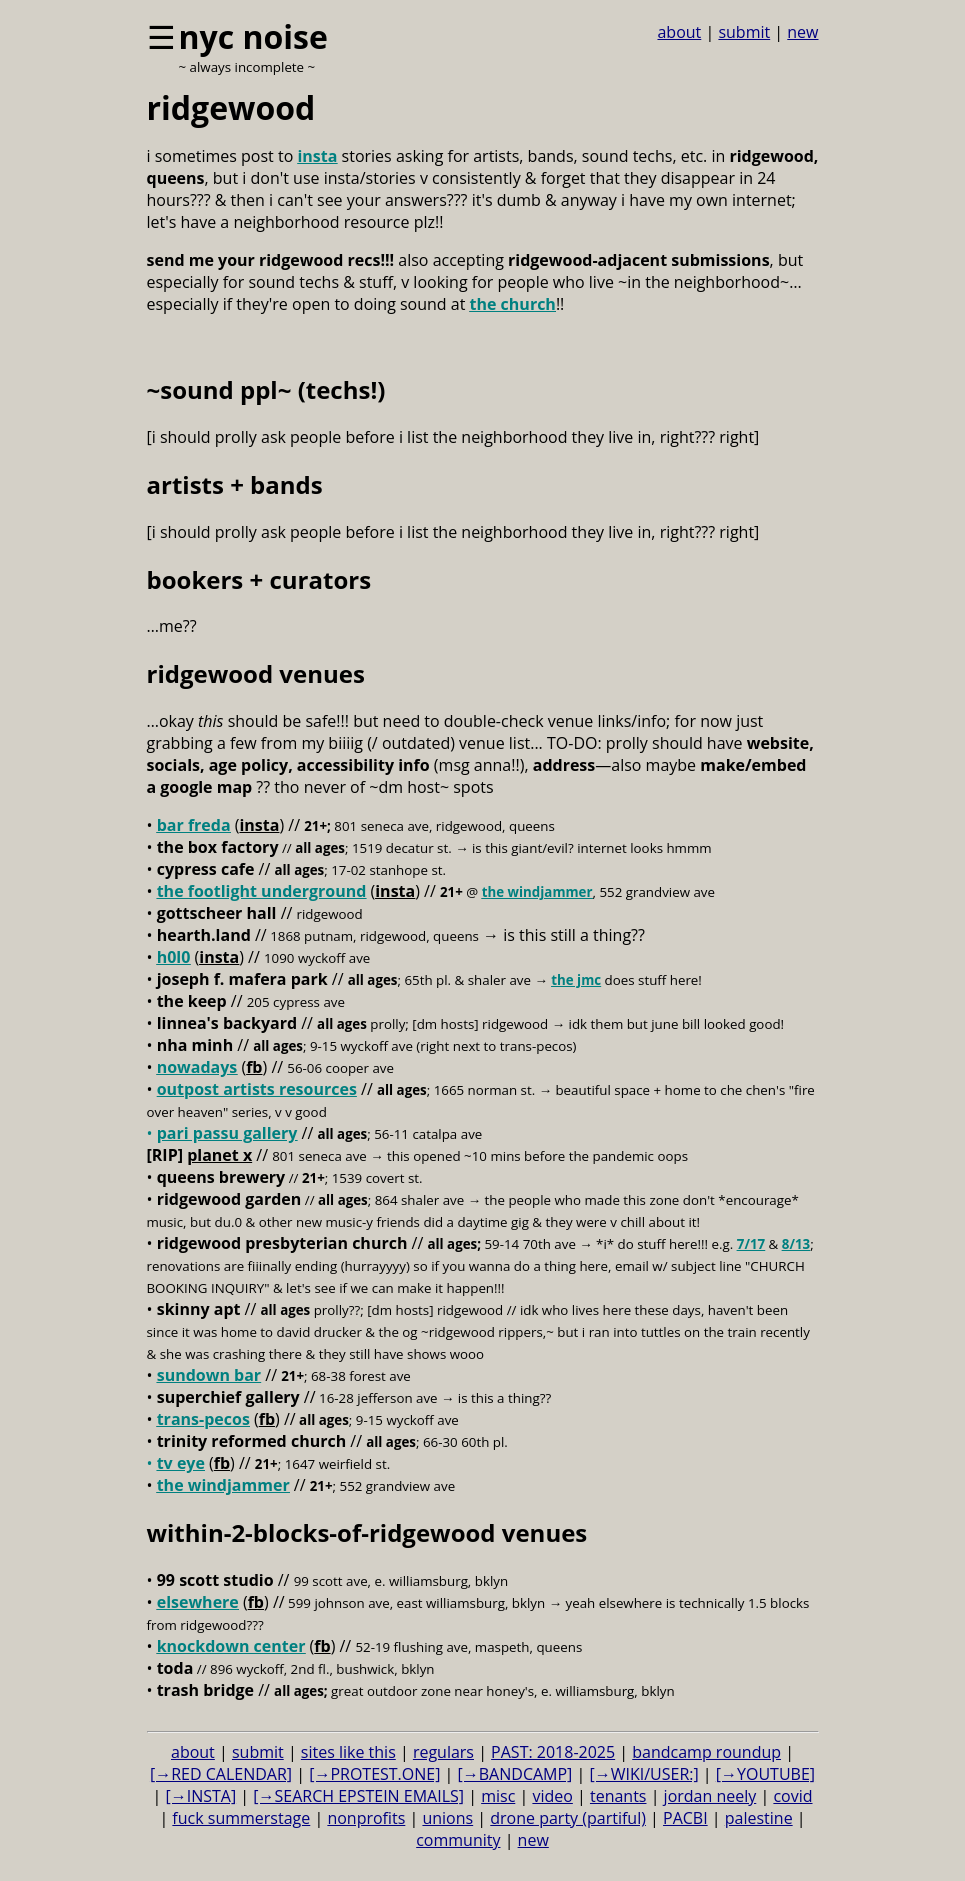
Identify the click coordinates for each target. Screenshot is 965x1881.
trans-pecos (203, 1419)
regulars (443, 1752)
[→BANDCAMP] (515, 1774)
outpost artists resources (257, 1089)
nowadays (197, 1067)
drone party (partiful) (568, 1818)
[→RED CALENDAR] (221, 1774)
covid (792, 1796)
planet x (219, 1155)
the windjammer (537, 892)
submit (744, 32)
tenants (618, 1796)
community (458, 1840)
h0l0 (174, 957)
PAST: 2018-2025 (553, 1752)
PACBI (685, 1818)
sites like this (348, 1752)
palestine (759, 1818)
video (552, 1796)
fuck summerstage (241, 1818)
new (802, 32)
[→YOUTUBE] (765, 1774)
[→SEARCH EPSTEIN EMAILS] (358, 1796)
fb (254, 1067)
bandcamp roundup (706, 1752)
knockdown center (231, 1646)
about (679, 32)
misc (498, 1796)
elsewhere (198, 1602)
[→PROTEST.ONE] (374, 1774)
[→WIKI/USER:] (643, 1774)
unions (447, 1818)
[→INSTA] (200, 1796)
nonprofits (366, 1818)
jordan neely (710, 1796)
